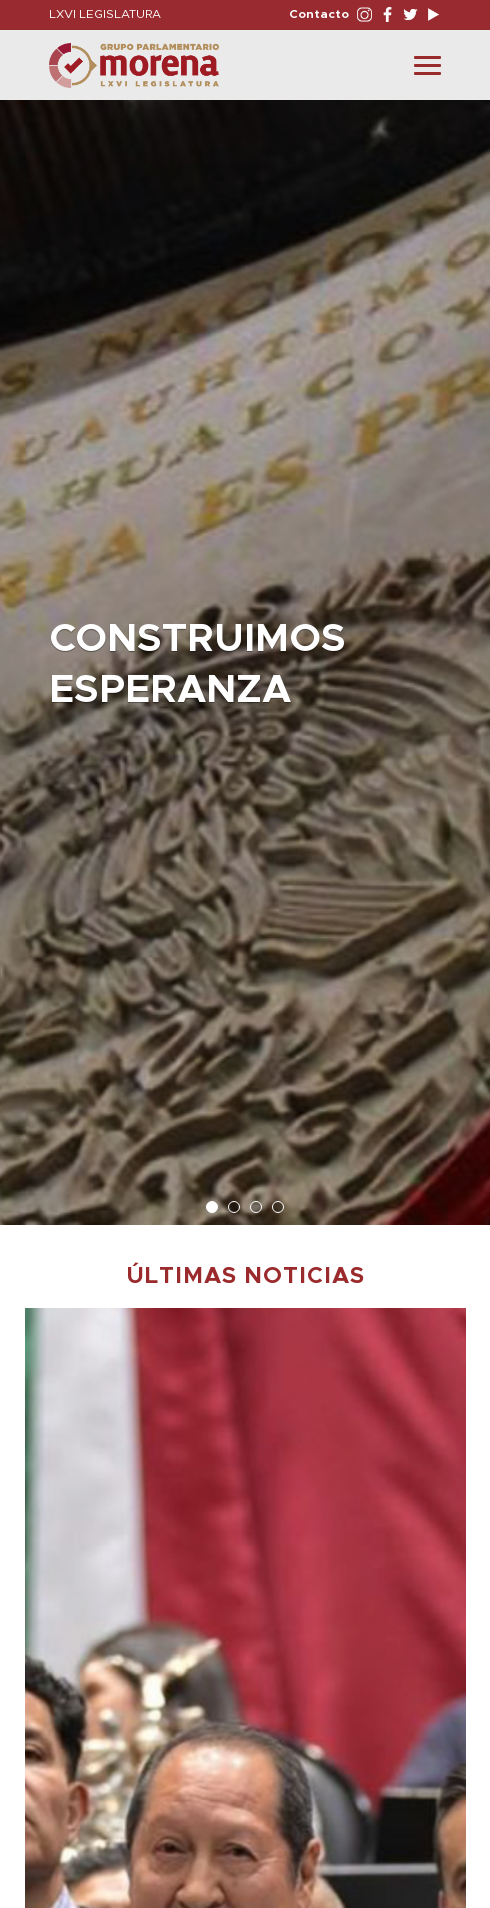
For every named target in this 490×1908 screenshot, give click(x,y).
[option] (245, 652)
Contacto (319, 14)
